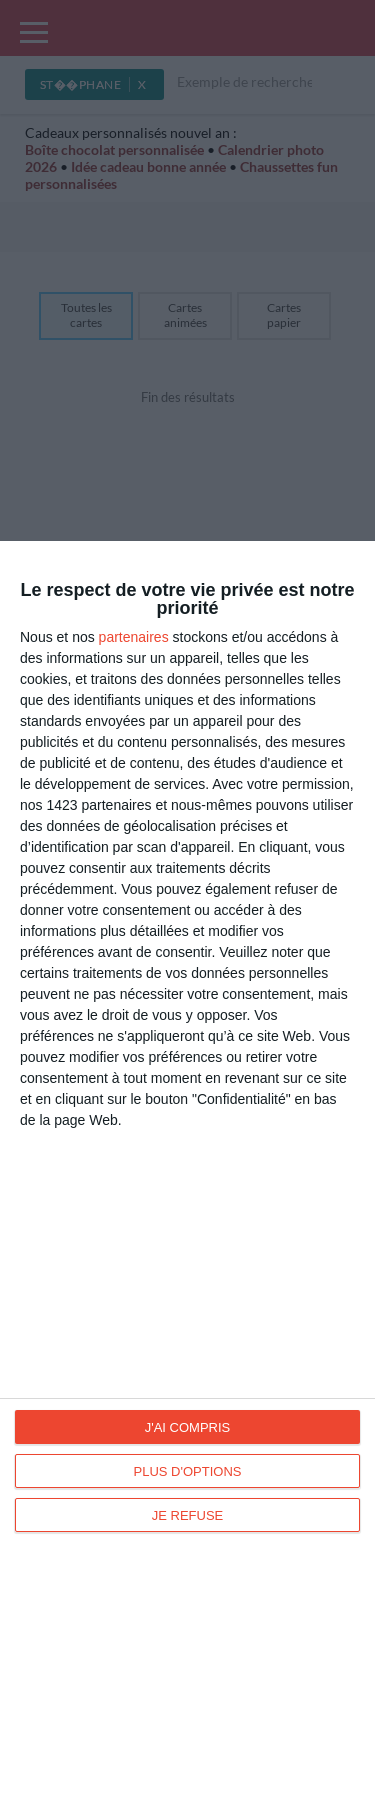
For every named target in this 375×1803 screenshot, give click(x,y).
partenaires (134, 637)
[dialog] (187, 1172)
